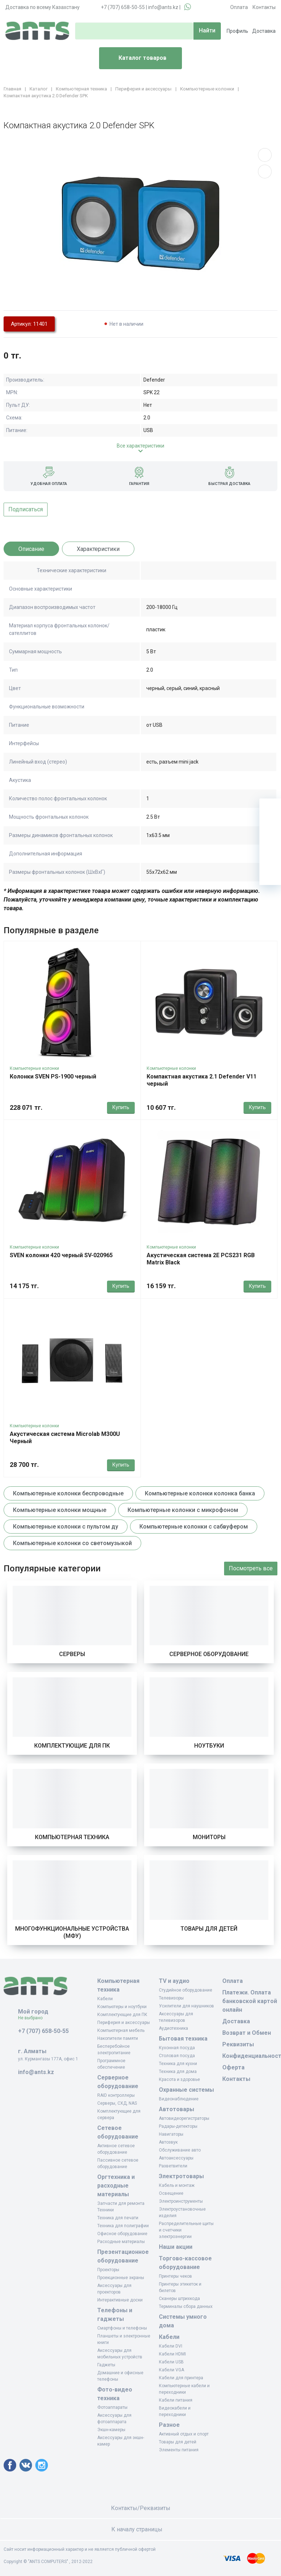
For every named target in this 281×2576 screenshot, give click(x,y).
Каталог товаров (135, 58)
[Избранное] (270, 831)
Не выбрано (33, 2017)
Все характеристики (140, 446)
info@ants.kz (163, 7)
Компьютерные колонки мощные (59, 1510)
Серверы (72, 1654)
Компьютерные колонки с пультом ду (65, 1526)
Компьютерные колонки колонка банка (200, 1493)
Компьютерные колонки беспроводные (68, 1493)
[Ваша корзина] (270, 809)
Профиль (237, 31)
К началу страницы (140, 2529)
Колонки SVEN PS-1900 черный (53, 1076)
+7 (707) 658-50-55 (123, 7)
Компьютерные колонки (34, 1068)
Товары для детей (208, 1928)
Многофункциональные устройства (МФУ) (72, 1932)
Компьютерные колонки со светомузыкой (72, 1543)
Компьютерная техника (72, 1837)
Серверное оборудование (209, 1654)
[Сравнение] (270, 852)
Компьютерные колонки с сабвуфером (193, 1526)
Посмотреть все (251, 1568)
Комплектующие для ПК (72, 1745)
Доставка (264, 31)
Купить (120, 1107)
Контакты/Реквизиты (140, 2508)
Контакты (264, 7)
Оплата (239, 7)
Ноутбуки (209, 1745)
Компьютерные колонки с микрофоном (183, 1510)
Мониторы (209, 1837)
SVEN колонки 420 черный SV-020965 (61, 1255)
